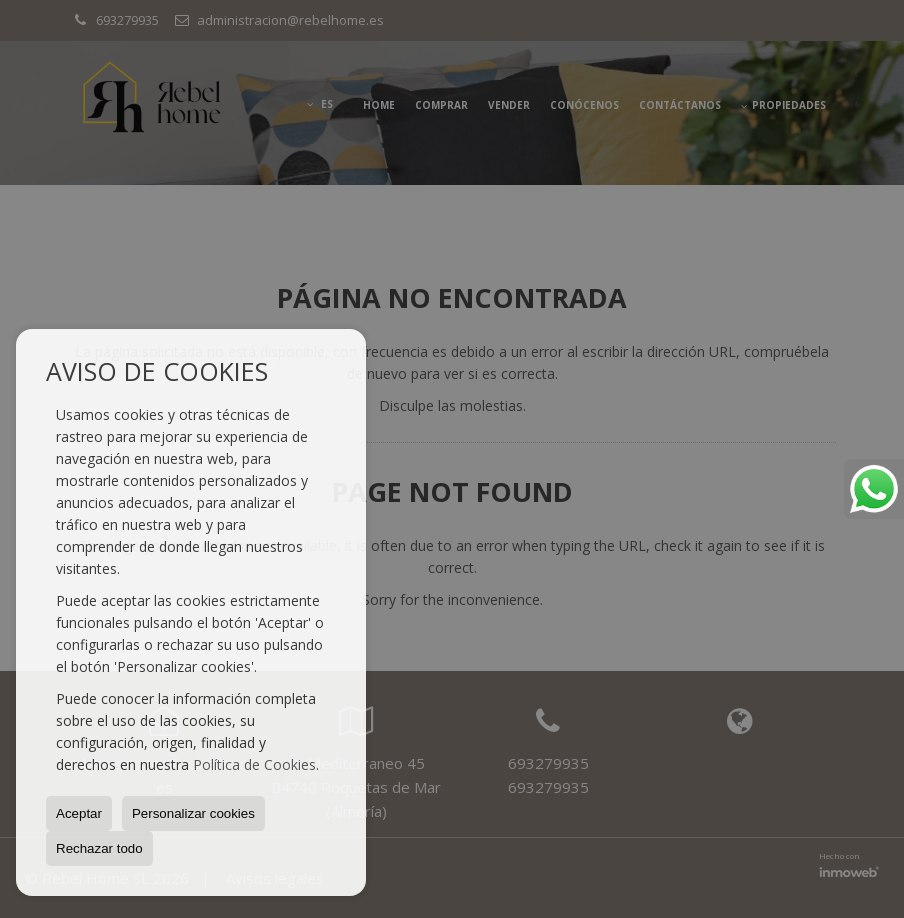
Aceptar (79, 813)
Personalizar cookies (193, 813)
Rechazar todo (99, 848)
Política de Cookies (254, 764)
